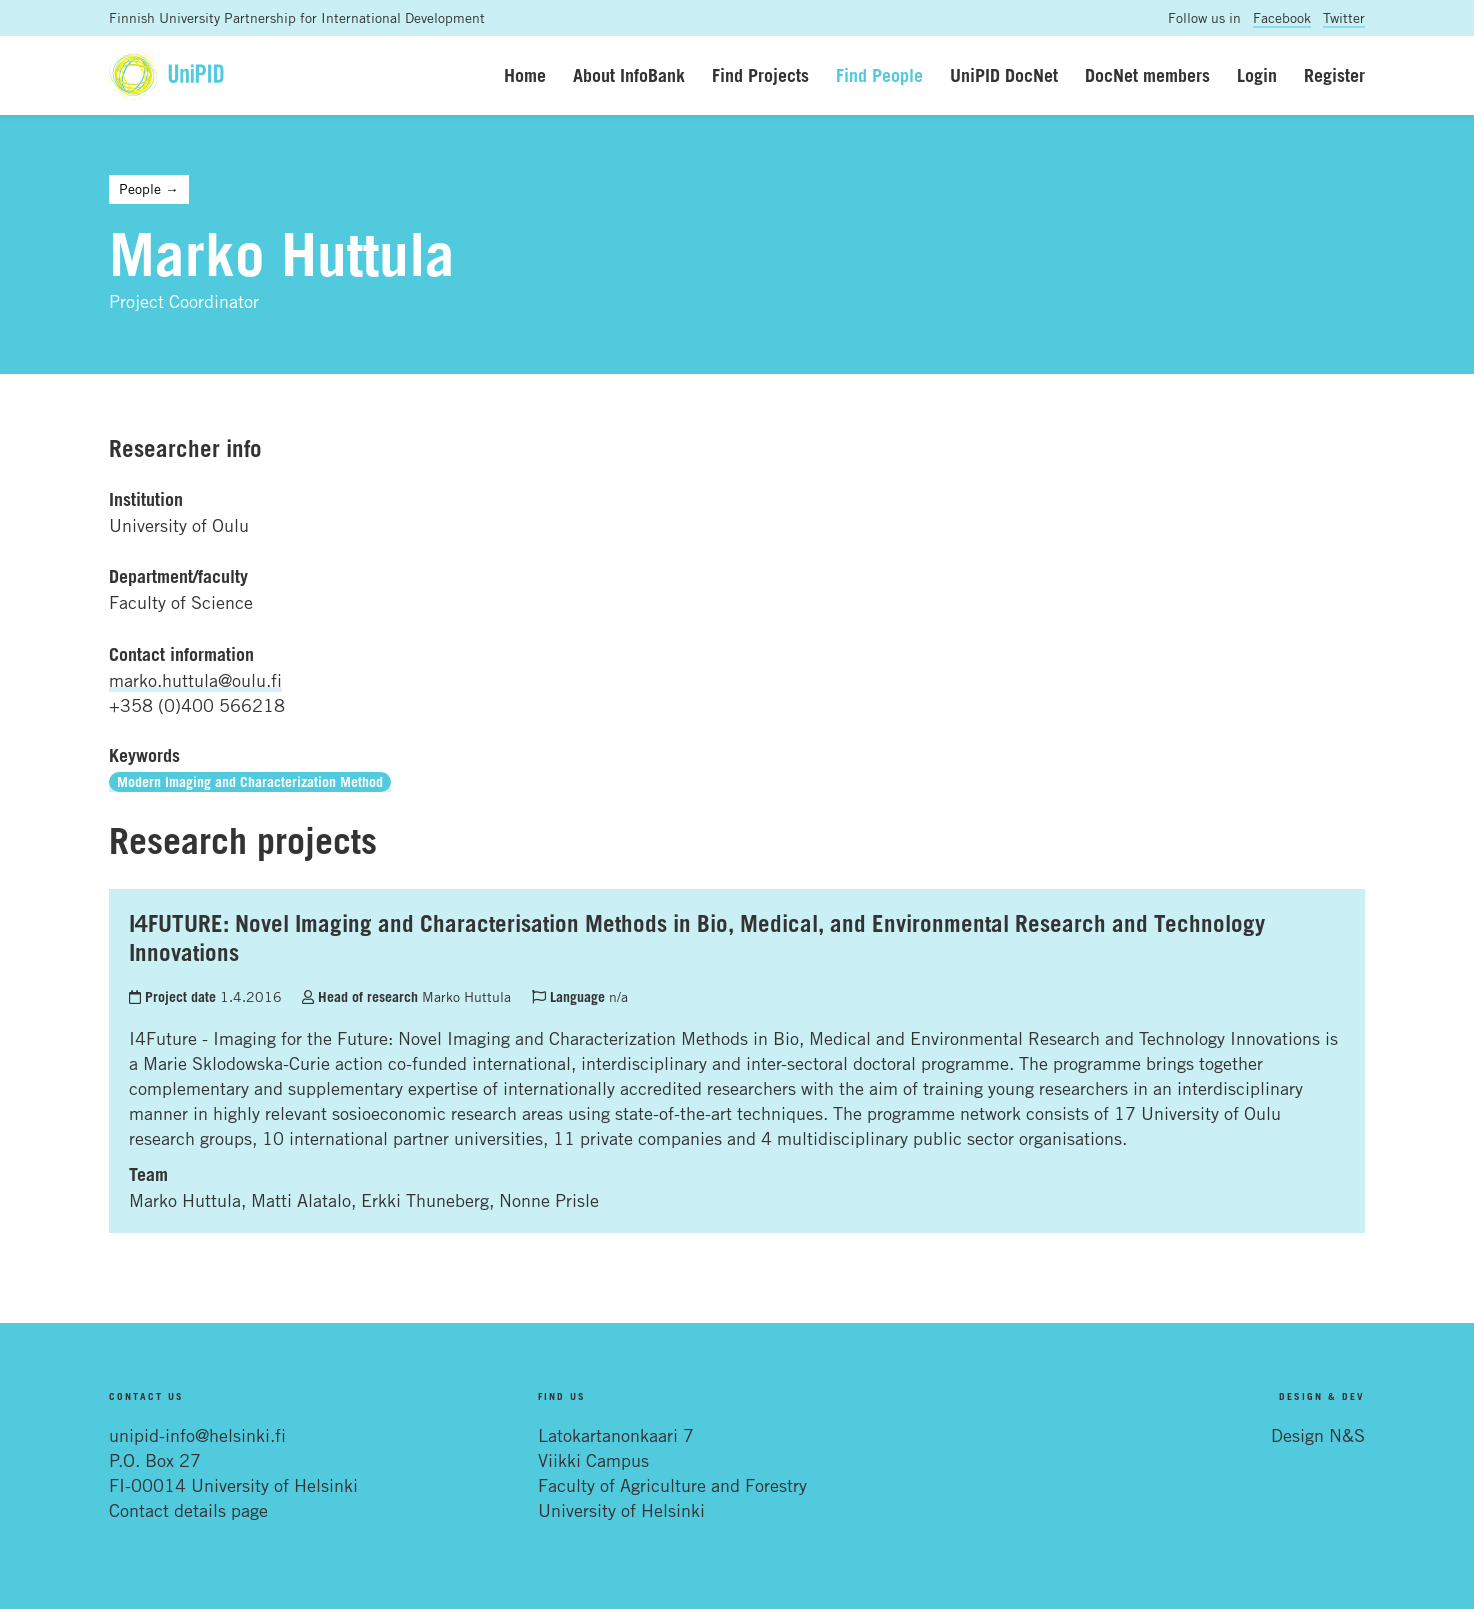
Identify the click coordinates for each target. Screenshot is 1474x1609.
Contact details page (188, 1510)
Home (525, 75)
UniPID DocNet (1004, 75)
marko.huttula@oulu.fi (195, 680)
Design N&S (1318, 1435)
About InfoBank (629, 75)
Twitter (1344, 17)
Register (1334, 75)
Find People (879, 75)
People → (149, 188)
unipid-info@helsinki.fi (197, 1435)
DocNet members (1147, 75)
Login (1257, 75)
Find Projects (760, 75)
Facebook (1282, 17)
